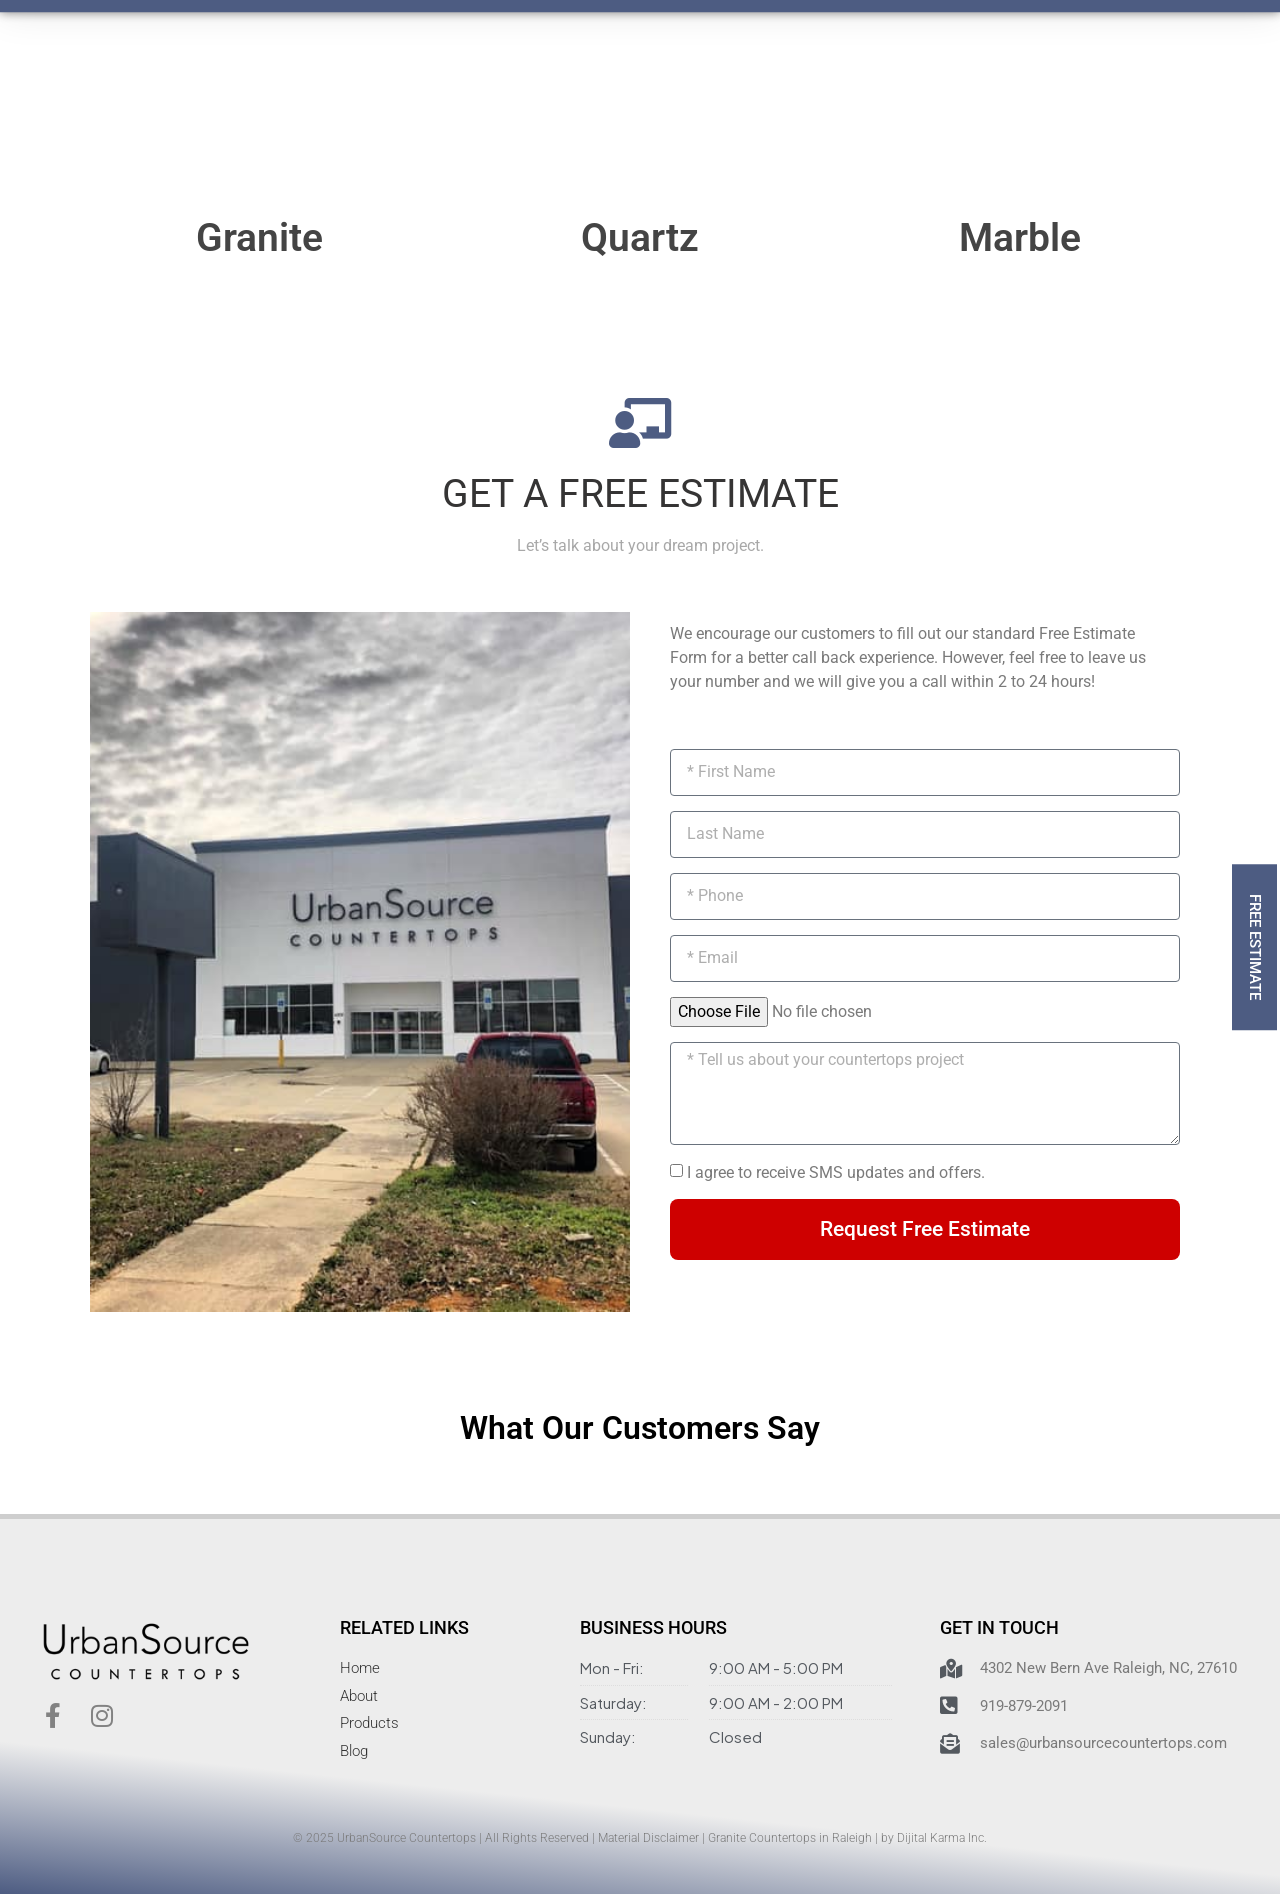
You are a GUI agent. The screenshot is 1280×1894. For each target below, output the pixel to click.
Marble (1020, 238)
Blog (773, 72)
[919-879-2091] (876, 76)
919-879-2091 (947, 63)
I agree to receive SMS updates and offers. (836, 1172)
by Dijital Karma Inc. (934, 1838)
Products (317, 72)
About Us (563, 72)
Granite (259, 238)
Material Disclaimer (648, 1838)
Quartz (640, 238)
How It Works (440, 72)
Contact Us (678, 72)
